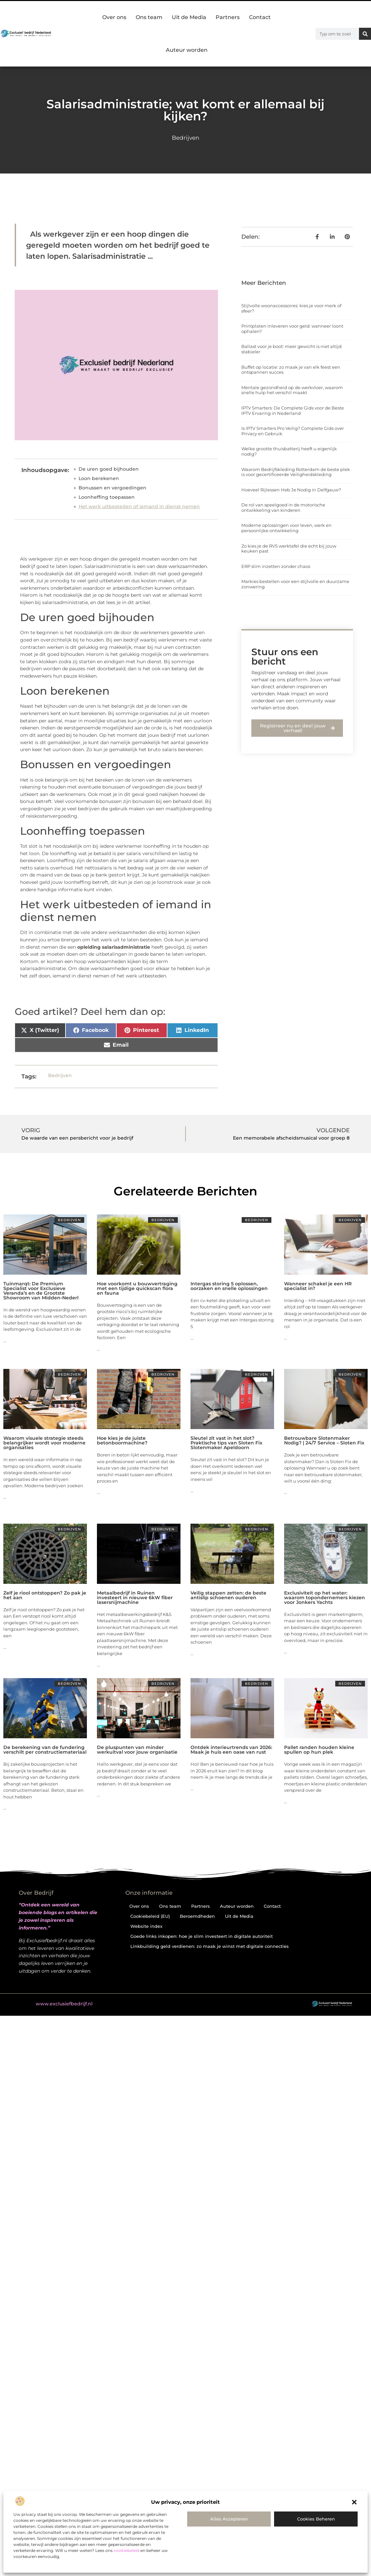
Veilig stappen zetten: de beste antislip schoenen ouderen (228, 1595)
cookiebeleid (126, 2550)
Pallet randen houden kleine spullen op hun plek (319, 1749)
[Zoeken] (365, 34)
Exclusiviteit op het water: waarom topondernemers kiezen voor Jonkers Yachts (324, 1597)
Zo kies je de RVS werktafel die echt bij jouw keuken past (288, 548)
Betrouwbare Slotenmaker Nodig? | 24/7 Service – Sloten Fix (324, 1440)
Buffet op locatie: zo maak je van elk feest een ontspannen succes (290, 369)
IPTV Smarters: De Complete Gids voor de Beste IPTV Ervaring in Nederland (292, 410)
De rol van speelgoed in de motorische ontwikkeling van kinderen (283, 507)
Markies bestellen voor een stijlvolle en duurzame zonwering (295, 584)
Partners (228, 17)
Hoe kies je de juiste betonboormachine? (122, 1440)
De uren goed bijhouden (109, 469)
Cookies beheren (316, 2519)
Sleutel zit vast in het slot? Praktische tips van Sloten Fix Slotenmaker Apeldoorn (226, 1442)
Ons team (149, 17)
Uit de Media (189, 17)
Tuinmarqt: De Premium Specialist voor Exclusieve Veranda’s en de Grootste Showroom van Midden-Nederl (41, 1291)
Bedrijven (185, 137)
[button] (354, 2502)
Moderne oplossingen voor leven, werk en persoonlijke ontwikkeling (286, 527)
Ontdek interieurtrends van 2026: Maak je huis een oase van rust (231, 1749)
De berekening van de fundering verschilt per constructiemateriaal (45, 1749)
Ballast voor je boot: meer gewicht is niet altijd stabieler (291, 349)
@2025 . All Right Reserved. (80, 2004)
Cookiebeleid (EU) (150, 1916)
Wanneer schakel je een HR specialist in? (318, 1286)
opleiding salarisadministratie (113, 947)
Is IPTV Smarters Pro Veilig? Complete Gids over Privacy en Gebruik (292, 431)
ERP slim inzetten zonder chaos (275, 566)
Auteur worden (187, 50)
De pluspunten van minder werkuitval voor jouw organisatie (137, 1749)
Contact (260, 17)
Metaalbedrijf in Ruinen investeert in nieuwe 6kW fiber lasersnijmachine (135, 1597)
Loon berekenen (99, 478)
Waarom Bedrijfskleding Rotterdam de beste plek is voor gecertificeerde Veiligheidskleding (295, 472)
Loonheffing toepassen (107, 497)
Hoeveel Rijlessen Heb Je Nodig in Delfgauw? (291, 489)
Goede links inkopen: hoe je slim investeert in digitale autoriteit (201, 1936)
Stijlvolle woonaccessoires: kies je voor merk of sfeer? (291, 308)
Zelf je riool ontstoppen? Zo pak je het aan (44, 1595)
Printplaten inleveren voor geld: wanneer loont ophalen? (292, 328)
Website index (146, 1926)
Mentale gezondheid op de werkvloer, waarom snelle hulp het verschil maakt (292, 390)
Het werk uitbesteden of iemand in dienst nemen (139, 506)
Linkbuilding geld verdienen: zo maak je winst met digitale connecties (209, 1946)
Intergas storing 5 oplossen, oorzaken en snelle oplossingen (229, 1286)
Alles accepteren (229, 2519)
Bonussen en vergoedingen (112, 488)
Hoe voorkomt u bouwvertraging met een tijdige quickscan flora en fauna (137, 1288)
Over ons (114, 17)
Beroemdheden (197, 1916)
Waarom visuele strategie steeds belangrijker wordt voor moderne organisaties (44, 1442)
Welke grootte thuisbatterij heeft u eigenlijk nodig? (289, 451)
